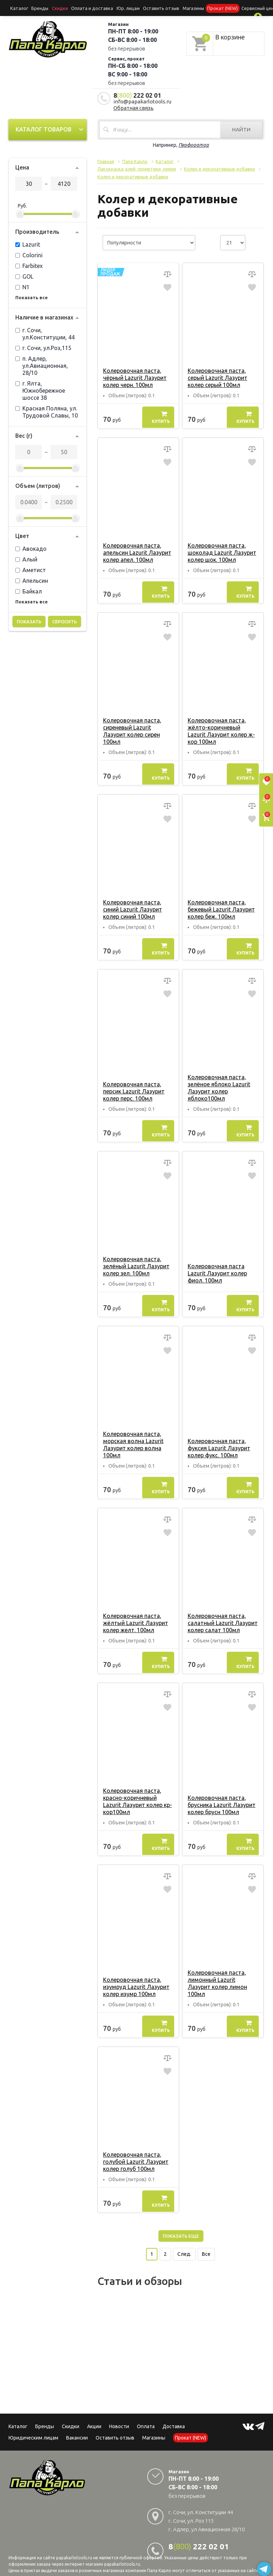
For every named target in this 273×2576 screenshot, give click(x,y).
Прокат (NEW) (203, 7)
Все (206, 2245)
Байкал (28, 590)
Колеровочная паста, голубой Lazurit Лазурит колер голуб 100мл (135, 2153)
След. (184, 2245)
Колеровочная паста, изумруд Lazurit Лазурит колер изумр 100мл (135, 1978)
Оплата (146, 2418)
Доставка (173, 2418)
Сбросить (64, 620)
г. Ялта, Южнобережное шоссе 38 (40, 389)
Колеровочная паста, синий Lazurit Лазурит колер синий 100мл (131, 908)
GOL (24, 275)
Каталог (18, 7)
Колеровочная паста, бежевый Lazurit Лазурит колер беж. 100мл (220, 908)
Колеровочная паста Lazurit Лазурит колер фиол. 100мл (216, 1272)
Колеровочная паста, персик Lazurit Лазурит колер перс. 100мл (133, 1090)
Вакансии (77, 2429)
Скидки (70, 2418)
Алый (26, 558)
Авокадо (31, 547)
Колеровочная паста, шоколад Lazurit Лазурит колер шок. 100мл (221, 551)
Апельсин (31, 579)
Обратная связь (133, 106)
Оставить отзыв (147, 7)
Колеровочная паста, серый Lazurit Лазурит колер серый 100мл (217, 376)
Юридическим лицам (33, 2429)
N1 (22, 286)
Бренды (37, 7)
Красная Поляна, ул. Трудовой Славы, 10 (46, 410)
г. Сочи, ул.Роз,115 (43, 346)
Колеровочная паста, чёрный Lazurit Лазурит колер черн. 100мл (134, 376)
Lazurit (27, 243)
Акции (94, 2418)
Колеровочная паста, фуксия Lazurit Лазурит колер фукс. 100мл (218, 1446)
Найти (241, 128)
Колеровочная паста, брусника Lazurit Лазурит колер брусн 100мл (221, 1803)
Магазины (153, 2429)
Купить (161, 416)
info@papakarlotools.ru (142, 100)
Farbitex (29, 264)
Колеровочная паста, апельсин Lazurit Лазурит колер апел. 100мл (136, 551)
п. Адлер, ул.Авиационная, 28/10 (41, 364)
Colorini (29, 254)
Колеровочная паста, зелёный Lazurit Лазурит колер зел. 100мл (135, 1264)
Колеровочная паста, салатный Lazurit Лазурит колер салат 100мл (222, 1621)
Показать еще (181, 2227)
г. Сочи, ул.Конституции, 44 (45, 332)
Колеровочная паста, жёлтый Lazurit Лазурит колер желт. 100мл (134, 1621)
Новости (119, 2418)
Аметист (30, 568)
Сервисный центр (238, 7)
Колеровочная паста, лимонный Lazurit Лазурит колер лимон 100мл (223, 1978)
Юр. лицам (117, 7)
